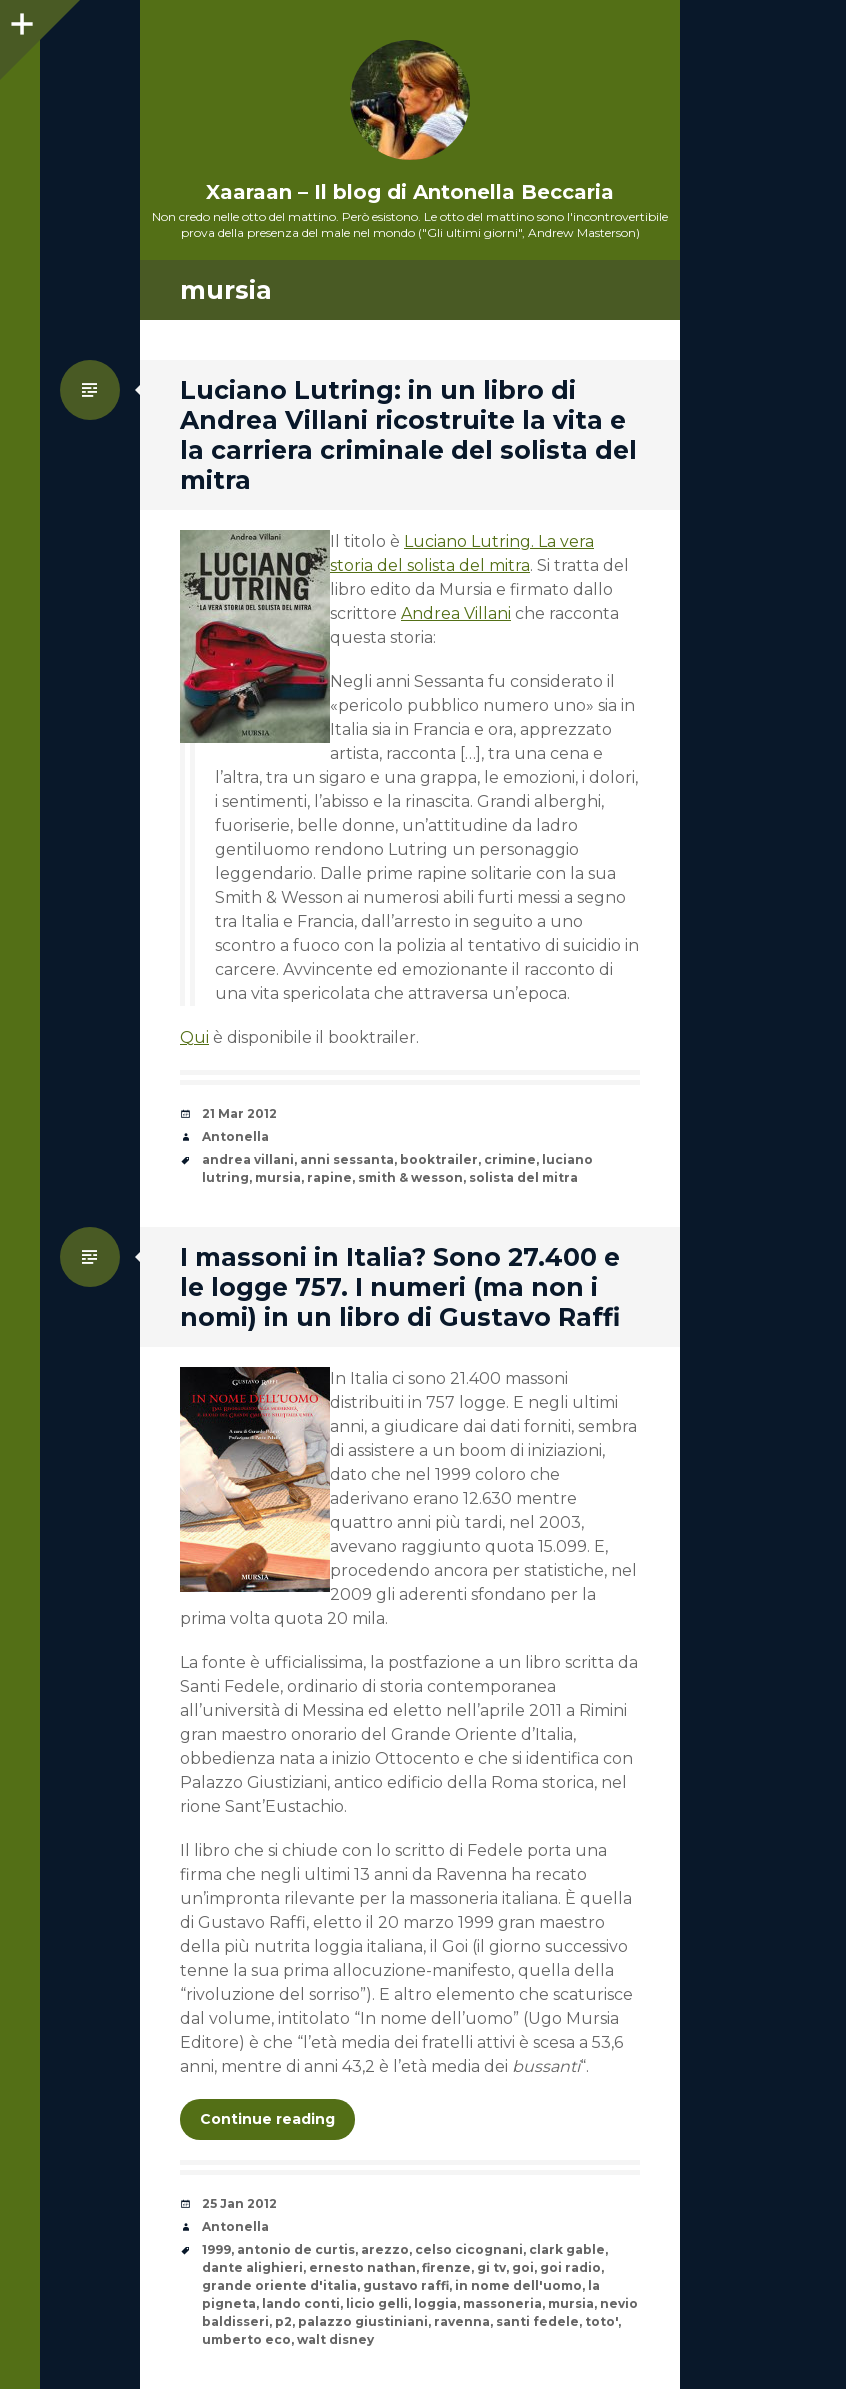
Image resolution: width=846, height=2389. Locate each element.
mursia (278, 1177)
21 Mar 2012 (239, 1113)
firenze (446, 2267)
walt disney (335, 2339)
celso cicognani (469, 2249)
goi (523, 2267)
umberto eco (246, 2339)
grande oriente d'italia (279, 2285)
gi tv (491, 2267)
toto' (601, 2321)
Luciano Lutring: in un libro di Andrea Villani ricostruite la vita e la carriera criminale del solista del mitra (408, 435)
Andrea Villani (456, 613)
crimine (510, 1159)
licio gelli (377, 2303)
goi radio (570, 2267)
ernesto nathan (362, 2267)
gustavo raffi (406, 2285)
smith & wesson (410, 1177)
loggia (435, 2303)
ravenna (462, 2321)
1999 (216, 2249)
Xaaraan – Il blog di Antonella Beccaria (410, 192)
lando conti (301, 2303)
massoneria (502, 2303)
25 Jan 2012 (239, 2203)
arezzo (385, 2249)
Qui (194, 1037)
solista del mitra (523, 1177)
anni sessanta (347, 1159)
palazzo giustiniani (363, 2321)
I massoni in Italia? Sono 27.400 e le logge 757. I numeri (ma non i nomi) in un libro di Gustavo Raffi (400, 1287)
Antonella (235, 1136)
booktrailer (439, 1159)
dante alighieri (252, 2267)
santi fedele (537, 2321)
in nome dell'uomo (518, 2285)
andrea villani (248, 1159)
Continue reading (267, 2119)
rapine (329, 1177)
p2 (283, 2321)
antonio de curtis (296, 2249)
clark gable (567, 2249)
